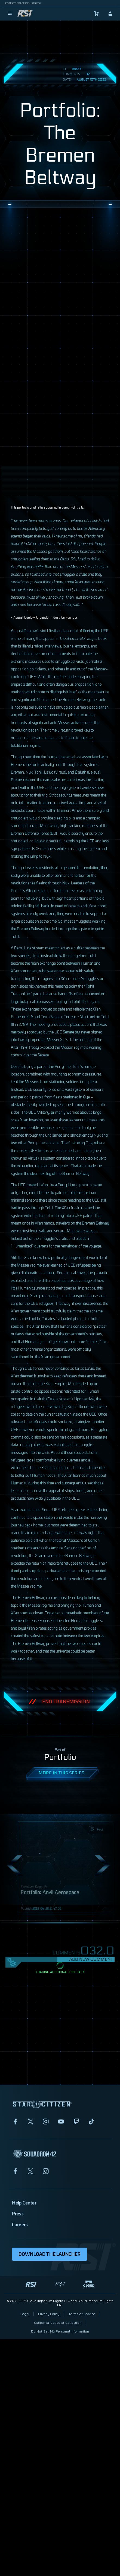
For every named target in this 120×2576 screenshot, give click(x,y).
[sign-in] (110, 13)
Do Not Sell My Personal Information (60, 2331)
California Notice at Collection (57, 2323)
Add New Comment (91, 1959)
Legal (24, 2314)
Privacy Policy (49, 2314)
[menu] (9, 13)
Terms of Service (82, 2314)
